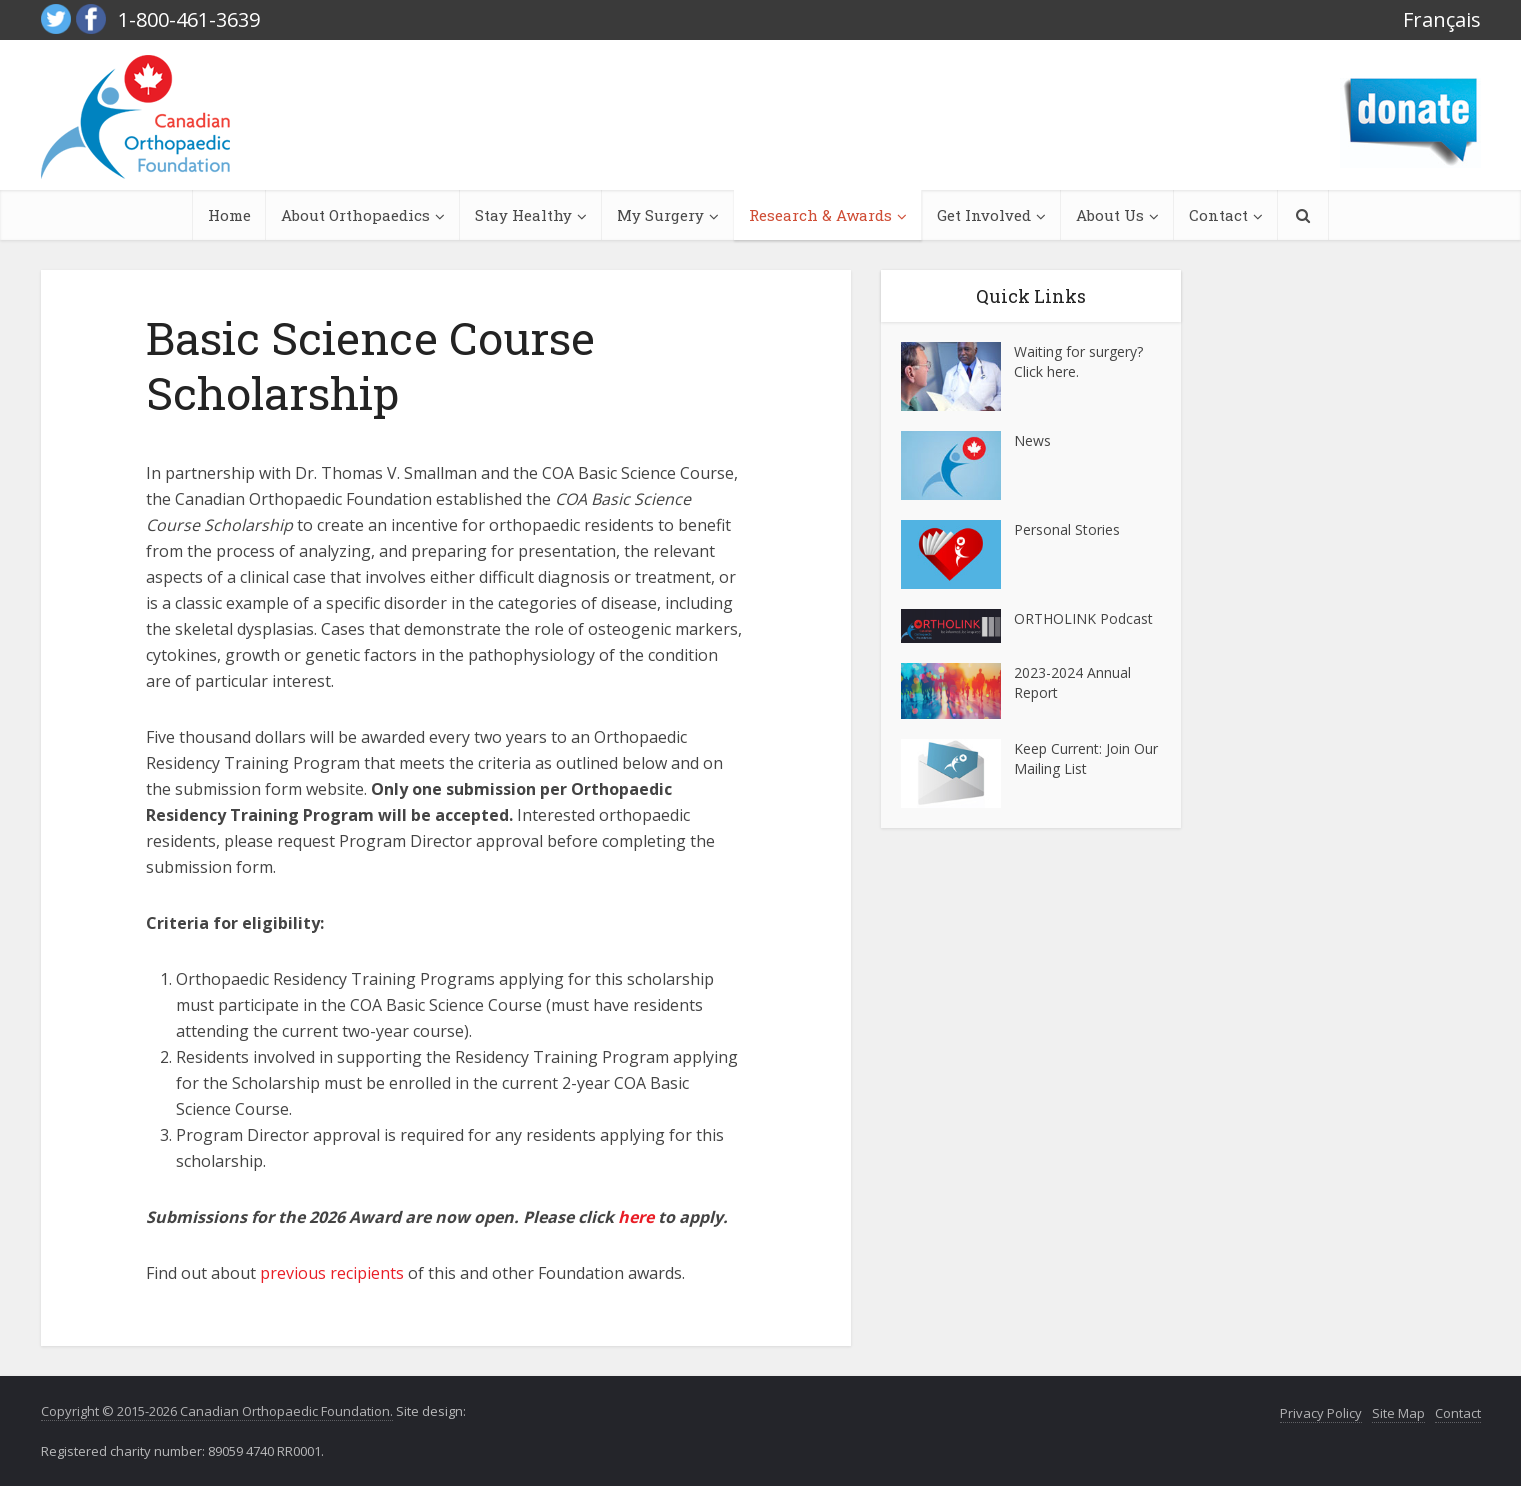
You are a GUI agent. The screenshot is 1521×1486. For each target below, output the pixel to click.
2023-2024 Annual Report (1072, 682)
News (1032, 440)
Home (229, 215)
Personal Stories (1067, 529)
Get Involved (984, 215)
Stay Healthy (523, 215)
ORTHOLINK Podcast (1083, 618)
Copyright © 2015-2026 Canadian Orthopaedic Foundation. (217, 1411)
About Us (1110, 215)
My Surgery (660, 215)
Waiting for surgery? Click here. (1078, 361)
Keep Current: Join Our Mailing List (1086, 758)
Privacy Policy (1321, 1413)
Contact (1218, 215)
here (636, 1217)
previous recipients (332, 1273)
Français (1442, 19)
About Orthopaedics (355, 215)
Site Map (1398, 1413)
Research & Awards (820, 215)
